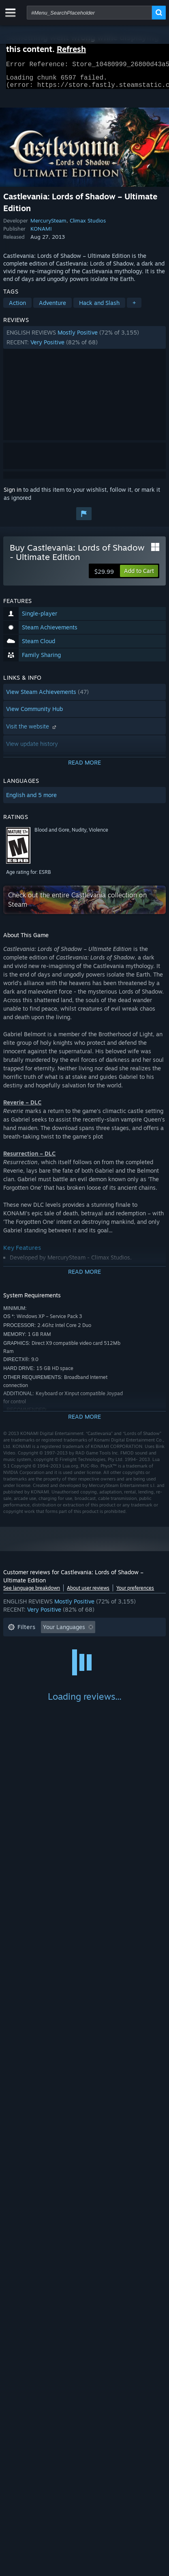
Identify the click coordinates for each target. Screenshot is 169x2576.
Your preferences (135, 1593)
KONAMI (41, 233)
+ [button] (134, 307)
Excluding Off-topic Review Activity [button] (54, 1644)
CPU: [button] (79, 1668)
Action (17, 307)
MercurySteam (48, 225)
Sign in (12, 494)
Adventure (52, 307)
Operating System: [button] (32, 1668)
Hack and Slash (99, 307)
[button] (84, 342)
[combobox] (89, 12)
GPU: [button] (107, 1668)
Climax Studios (88, 225)
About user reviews (88, 1593)
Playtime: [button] (129, 1644)
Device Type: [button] (25, 1680)
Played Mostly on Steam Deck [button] (47, 1656)
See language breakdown (31, 1593)
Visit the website (32, 731)
